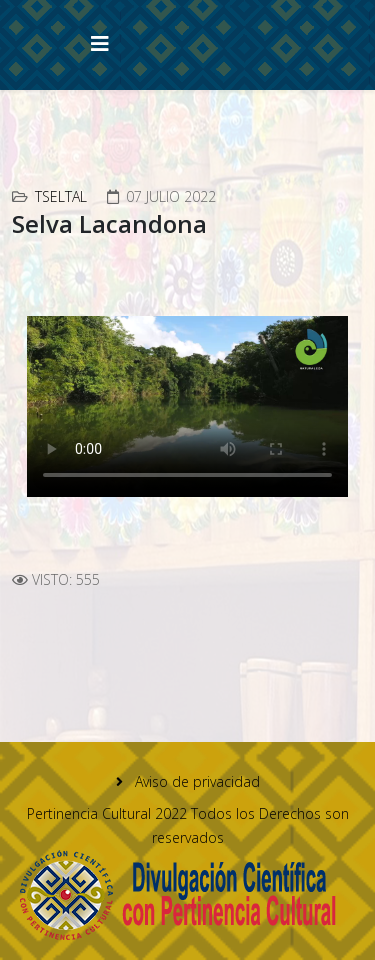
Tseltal (61, 196)
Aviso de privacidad (195, 781)
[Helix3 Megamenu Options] (100, 43)
